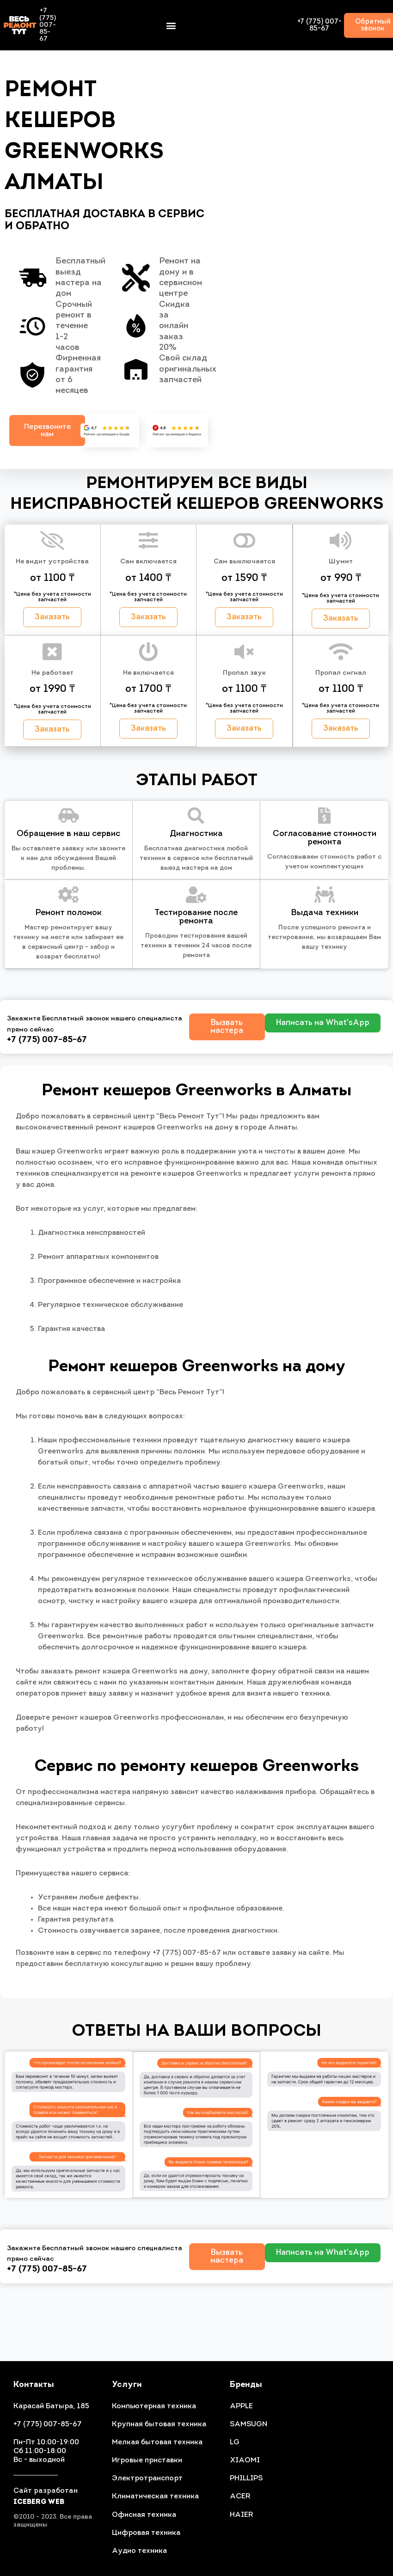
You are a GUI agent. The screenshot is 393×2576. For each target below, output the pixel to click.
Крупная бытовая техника (159, 2424)
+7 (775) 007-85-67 (319, 25)
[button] (171, 25)
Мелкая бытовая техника (157, 2442)
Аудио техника (139, 2551)
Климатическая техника (155, 2496)
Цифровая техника (146, 2533)
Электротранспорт (147, 2478)
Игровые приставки (147, 2460)
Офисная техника (144, 2515)
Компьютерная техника (154, 2406)
